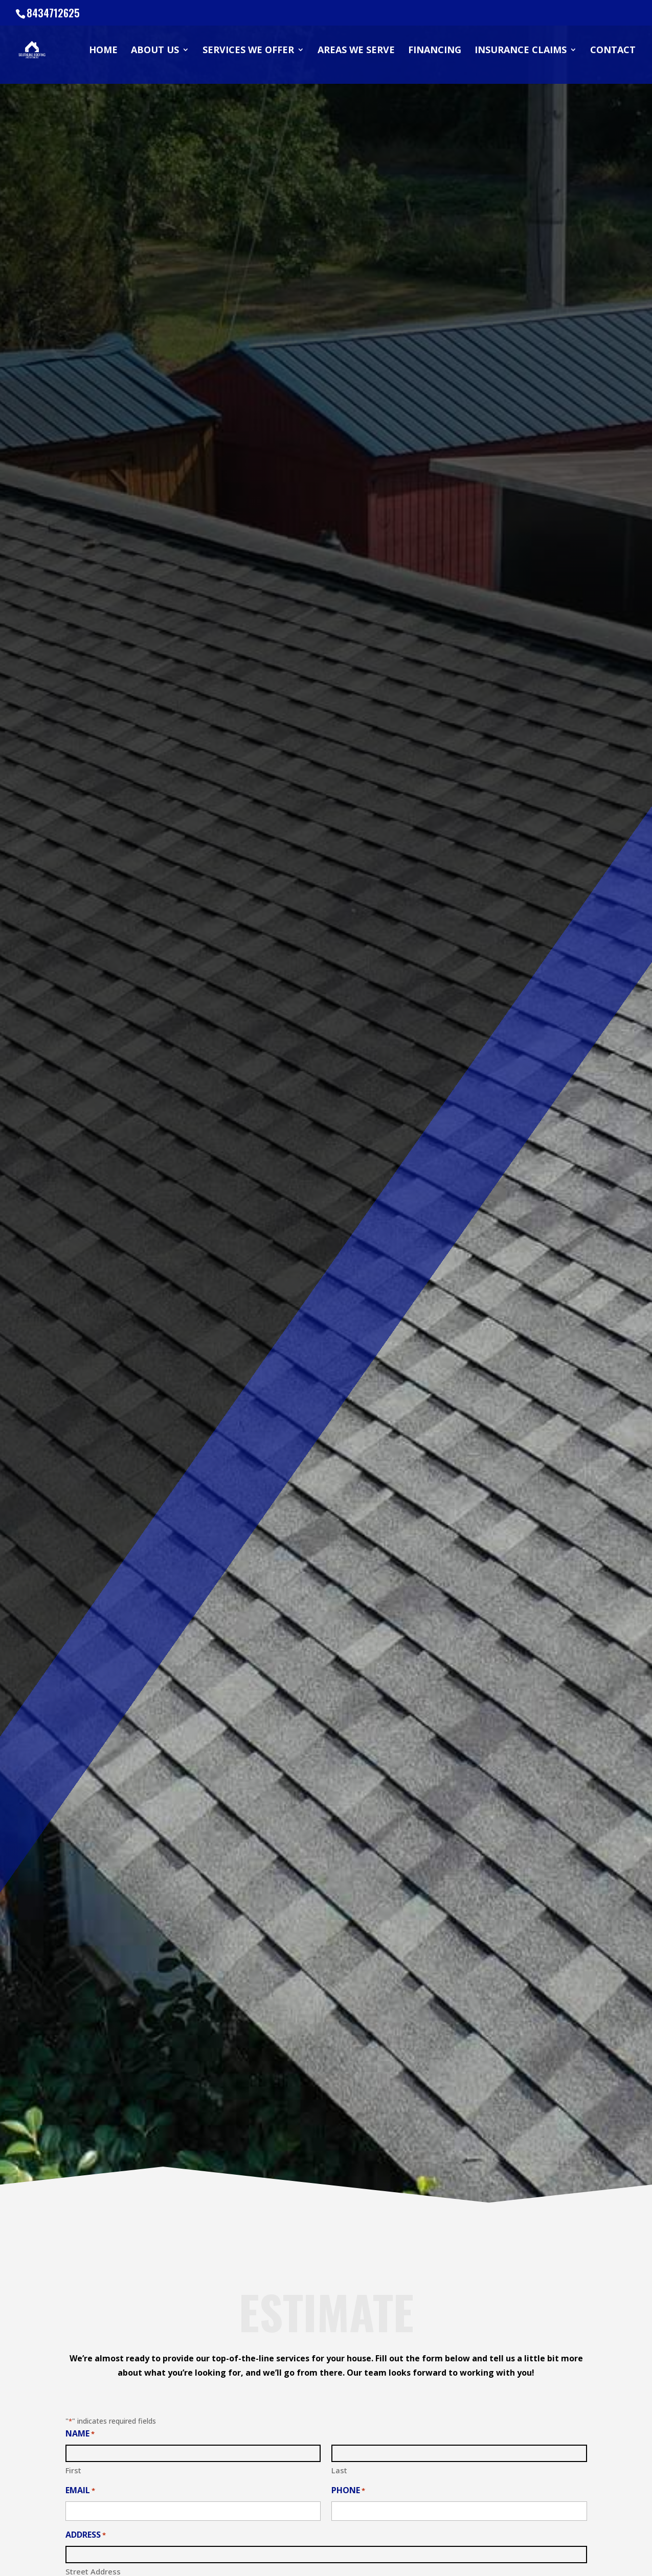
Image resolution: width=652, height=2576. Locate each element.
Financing (434, 51)
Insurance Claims (521, 51)
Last (339, 2470)
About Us (155, 51)
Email (80, 2491)
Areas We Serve (356, 51)
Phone (348, 2491)
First (73, 2470)
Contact (613, 51)
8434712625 (53, 12)
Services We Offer (248, 51)
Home (103, 51)
